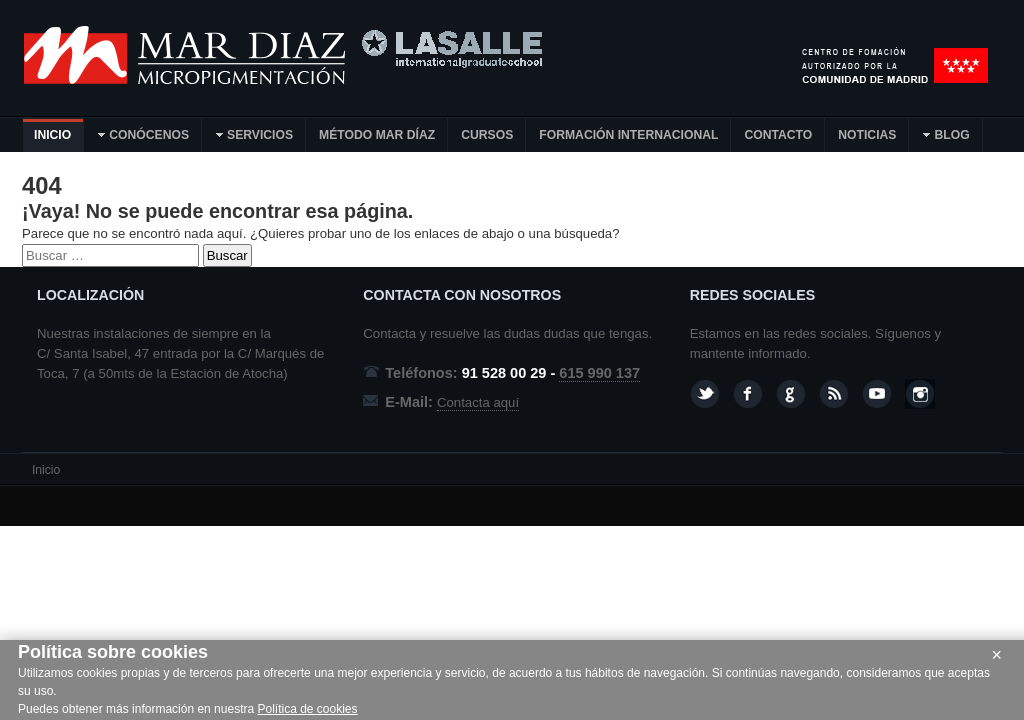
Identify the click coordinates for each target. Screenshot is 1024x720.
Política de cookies (307, 709)
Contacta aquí (478, 402)
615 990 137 (599, 373)
